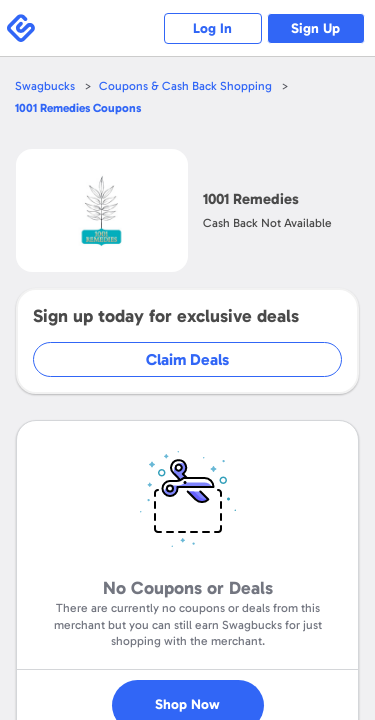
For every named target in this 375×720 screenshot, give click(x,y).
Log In (210, 28)
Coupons (78, 108)
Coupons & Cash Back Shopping (185, 86)
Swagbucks (45, 86)
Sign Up (315, 28)
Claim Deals (187, 359)
